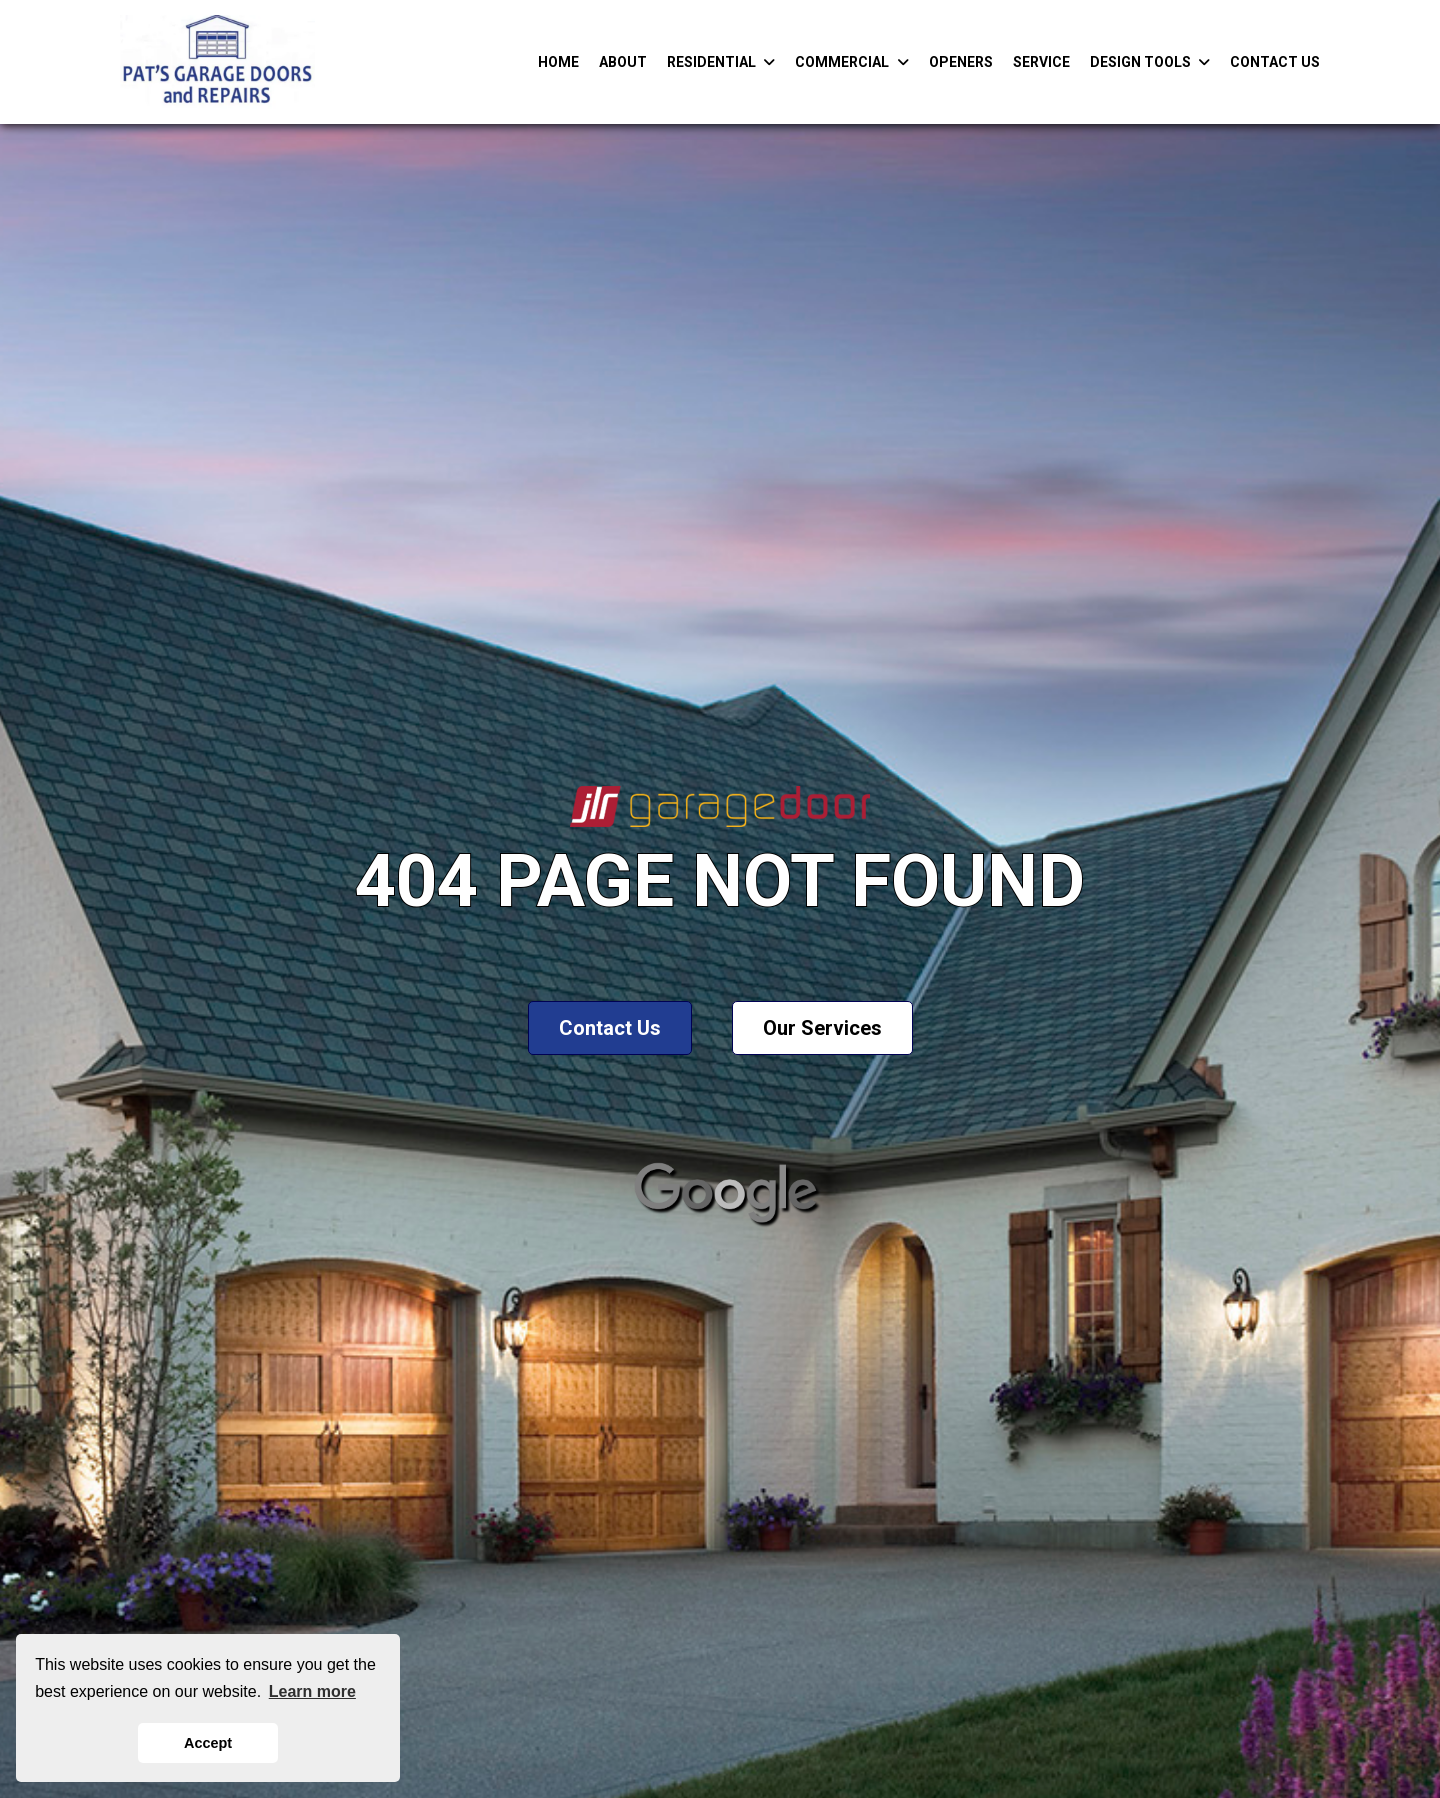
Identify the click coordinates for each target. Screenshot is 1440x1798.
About (623, 62)
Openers (961, 62)
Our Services (822, 1028)
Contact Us (1275, 62)
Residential (721, 62)
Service (1041, 62)
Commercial (852, 62)
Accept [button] (208, 1743)
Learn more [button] (312, 1691)
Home (558, 62)
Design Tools (1150, 62)
